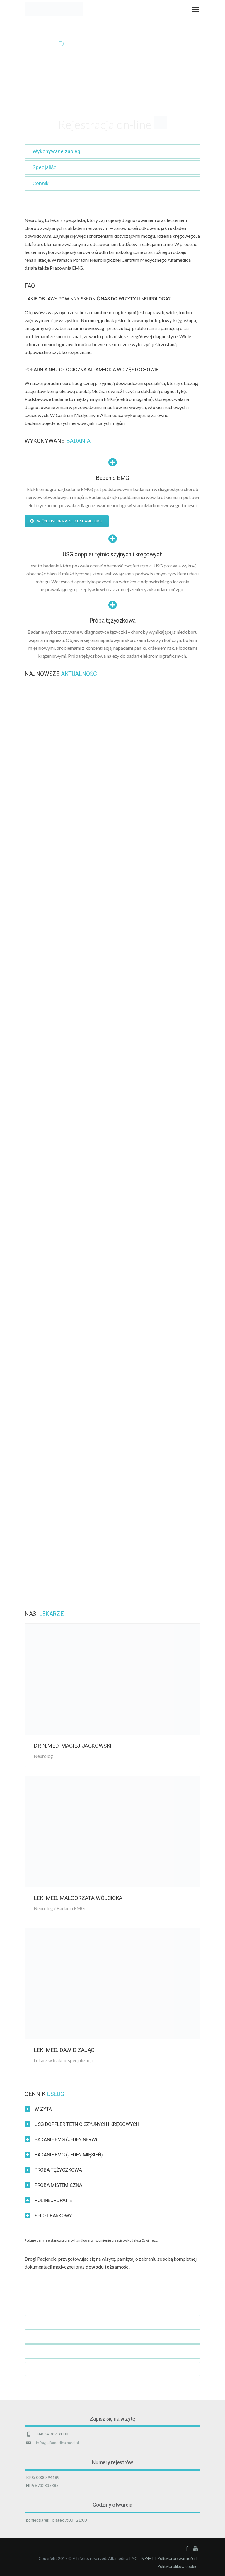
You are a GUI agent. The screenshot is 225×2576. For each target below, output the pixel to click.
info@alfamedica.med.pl (57, 2442)
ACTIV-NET (143, 2558)
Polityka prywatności (176, 2558)
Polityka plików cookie (177, 2566)
